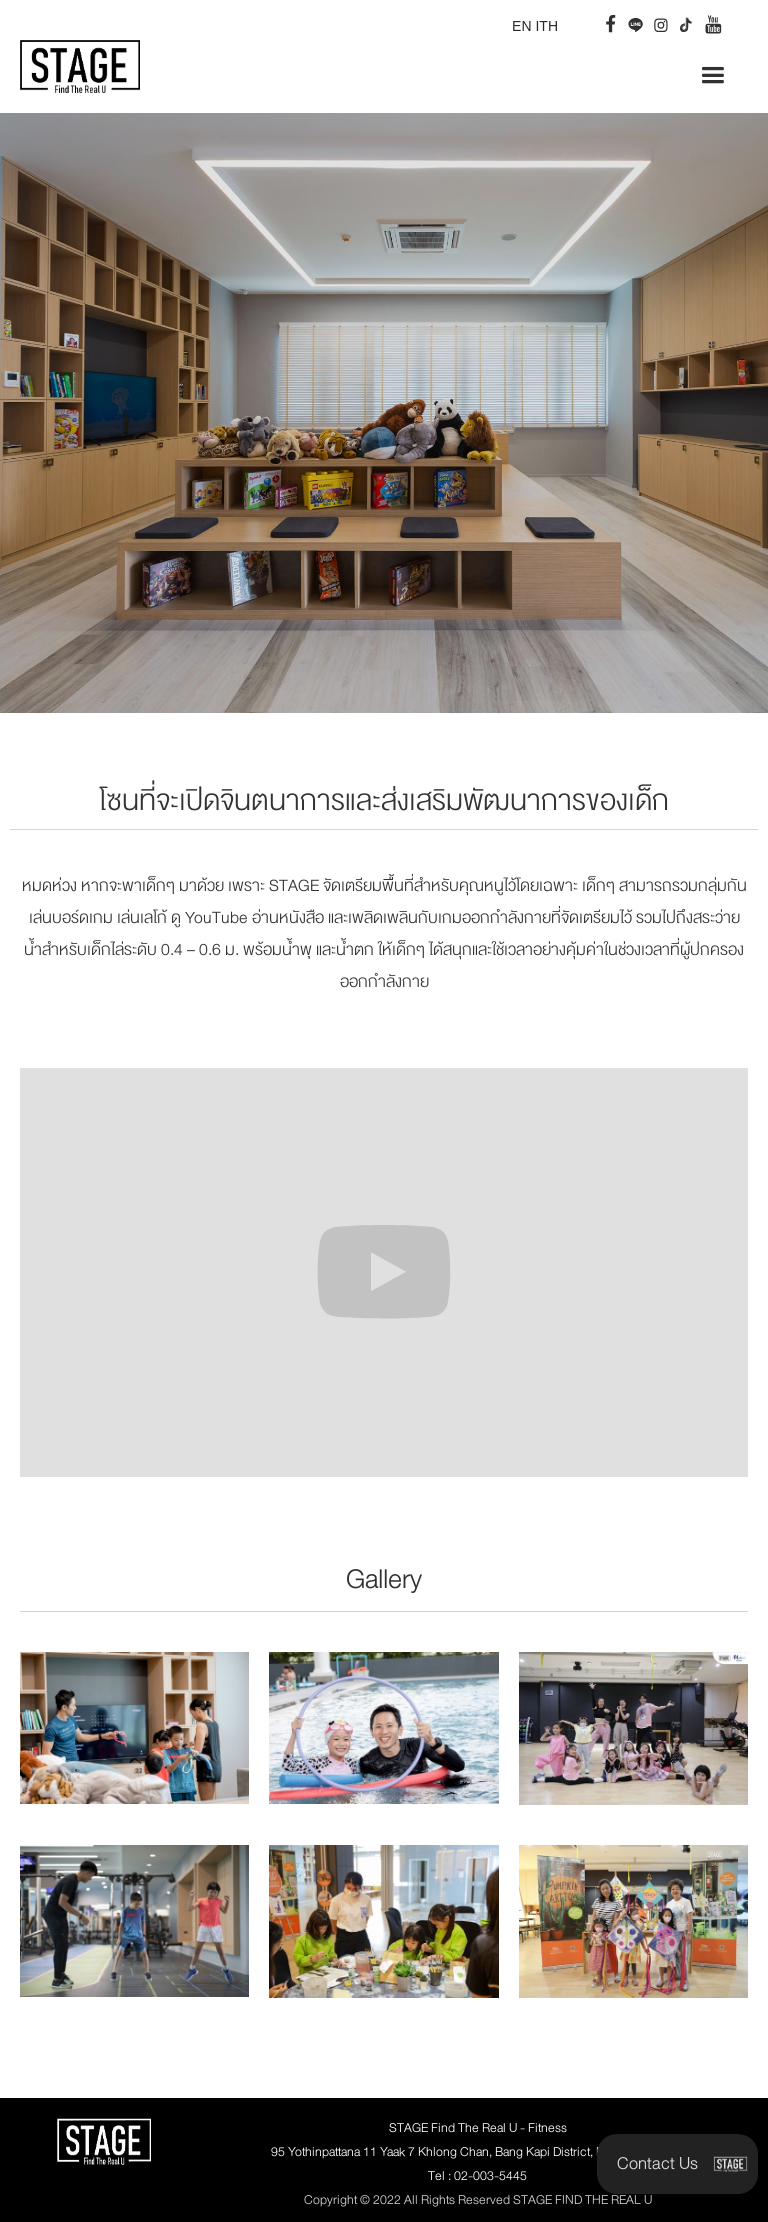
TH (548, 26)
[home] (80, 56)
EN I (525, 26)
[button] (712, 75)
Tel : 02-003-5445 (477, 2176)
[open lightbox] (134, 1728)
